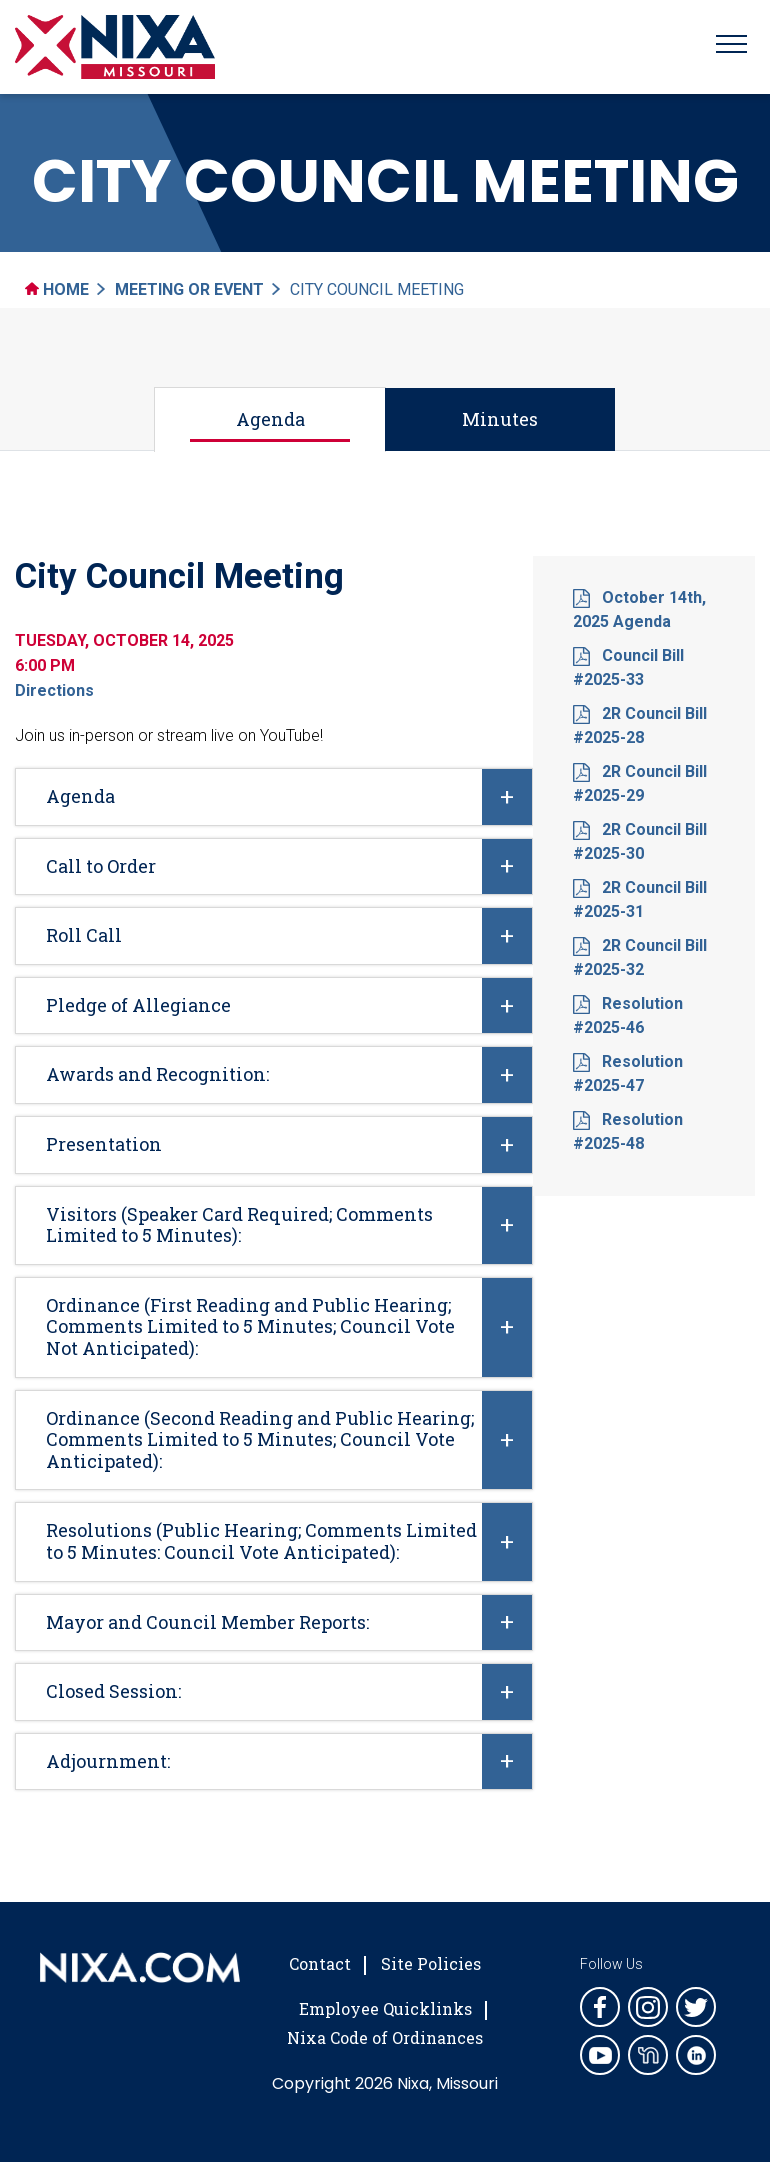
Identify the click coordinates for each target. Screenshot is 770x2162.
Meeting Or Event (189, 289)
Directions (54, 690)
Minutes (500, 419)
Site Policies (431, 1963)
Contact (320, 1963)
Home (57, 289)
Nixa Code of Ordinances (385, 2037)
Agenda (270, 419)
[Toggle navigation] (731, 47)
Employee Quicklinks (385, 2008)
